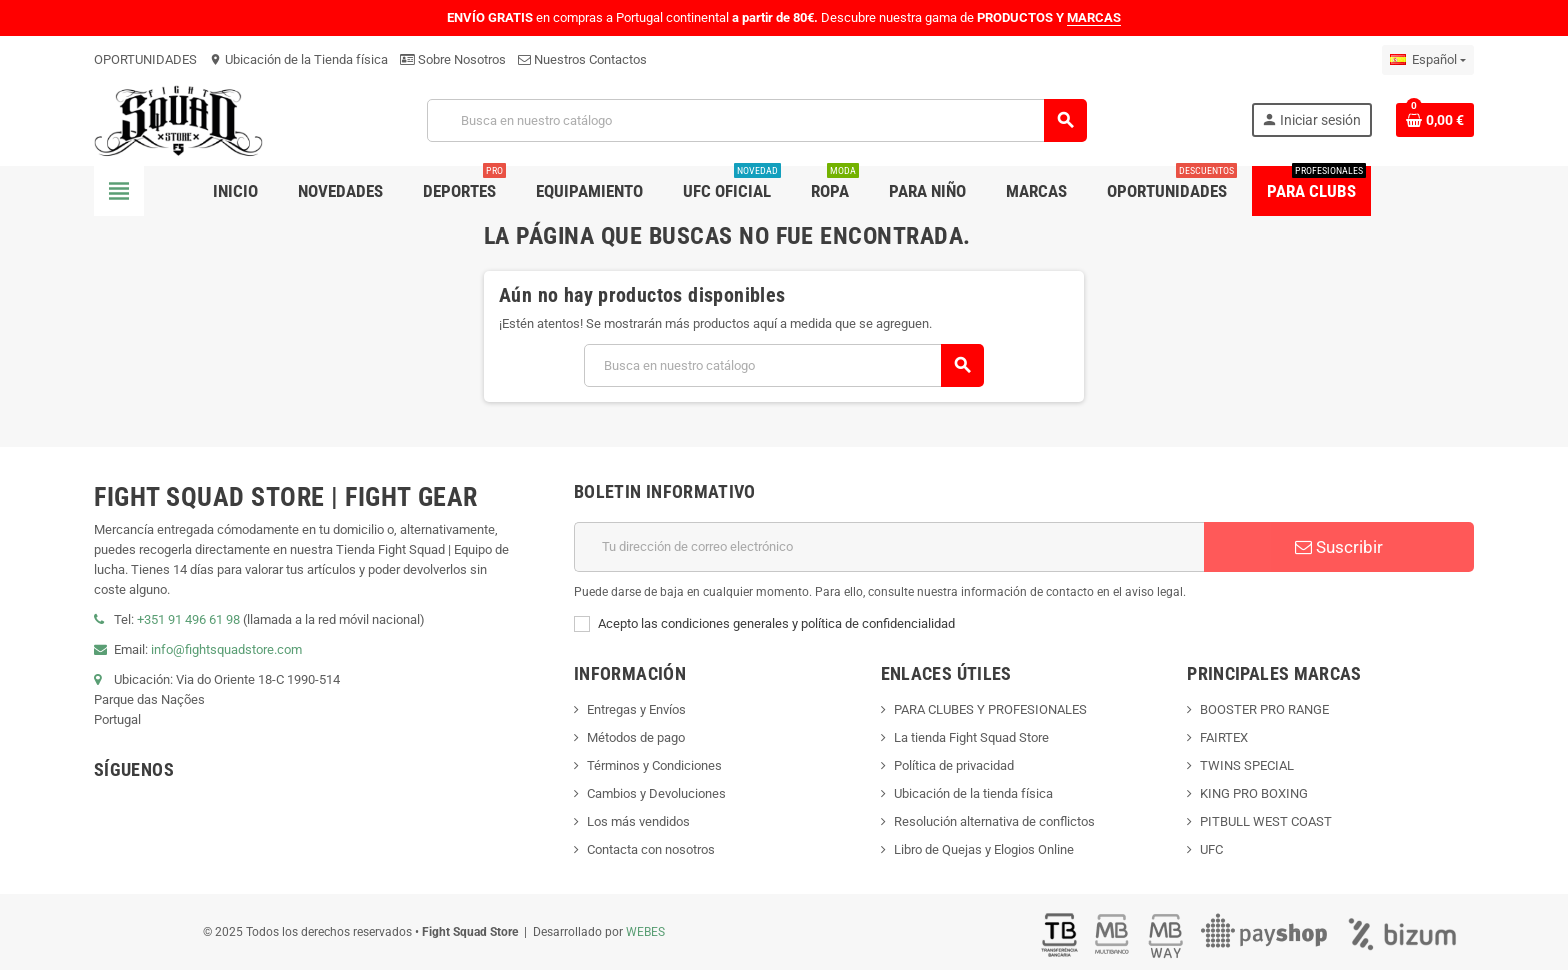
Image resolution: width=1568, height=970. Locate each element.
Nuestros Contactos (582, 59)
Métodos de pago (636, 737)
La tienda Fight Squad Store (971, 737)
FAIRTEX (1224, 737)
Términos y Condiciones (654, 765)
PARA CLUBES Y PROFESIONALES (990, 709)
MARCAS (1094, 17)
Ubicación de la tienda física (973, 793)
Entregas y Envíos (636, 709)
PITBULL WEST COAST (1266, 821)
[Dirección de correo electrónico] (889, 547)
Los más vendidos (638, 821)
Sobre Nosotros (453, 59)
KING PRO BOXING (1254, 793)
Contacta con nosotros (651, 849)
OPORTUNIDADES (145, 59)
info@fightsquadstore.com (226, 649)
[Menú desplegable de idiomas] (1428, 60)
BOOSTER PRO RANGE (1264, 709)
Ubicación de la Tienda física (298, 59)
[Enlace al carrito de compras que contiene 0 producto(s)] (1435, 120)
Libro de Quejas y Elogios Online (984, 849)
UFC (1211, 849)
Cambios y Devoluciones (656, 793)
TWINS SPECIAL (1247, 765)
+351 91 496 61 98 (188, 619)
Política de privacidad (954, 765)
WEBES (645, 932)
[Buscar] (756, 120)
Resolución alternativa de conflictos (994, 821)
